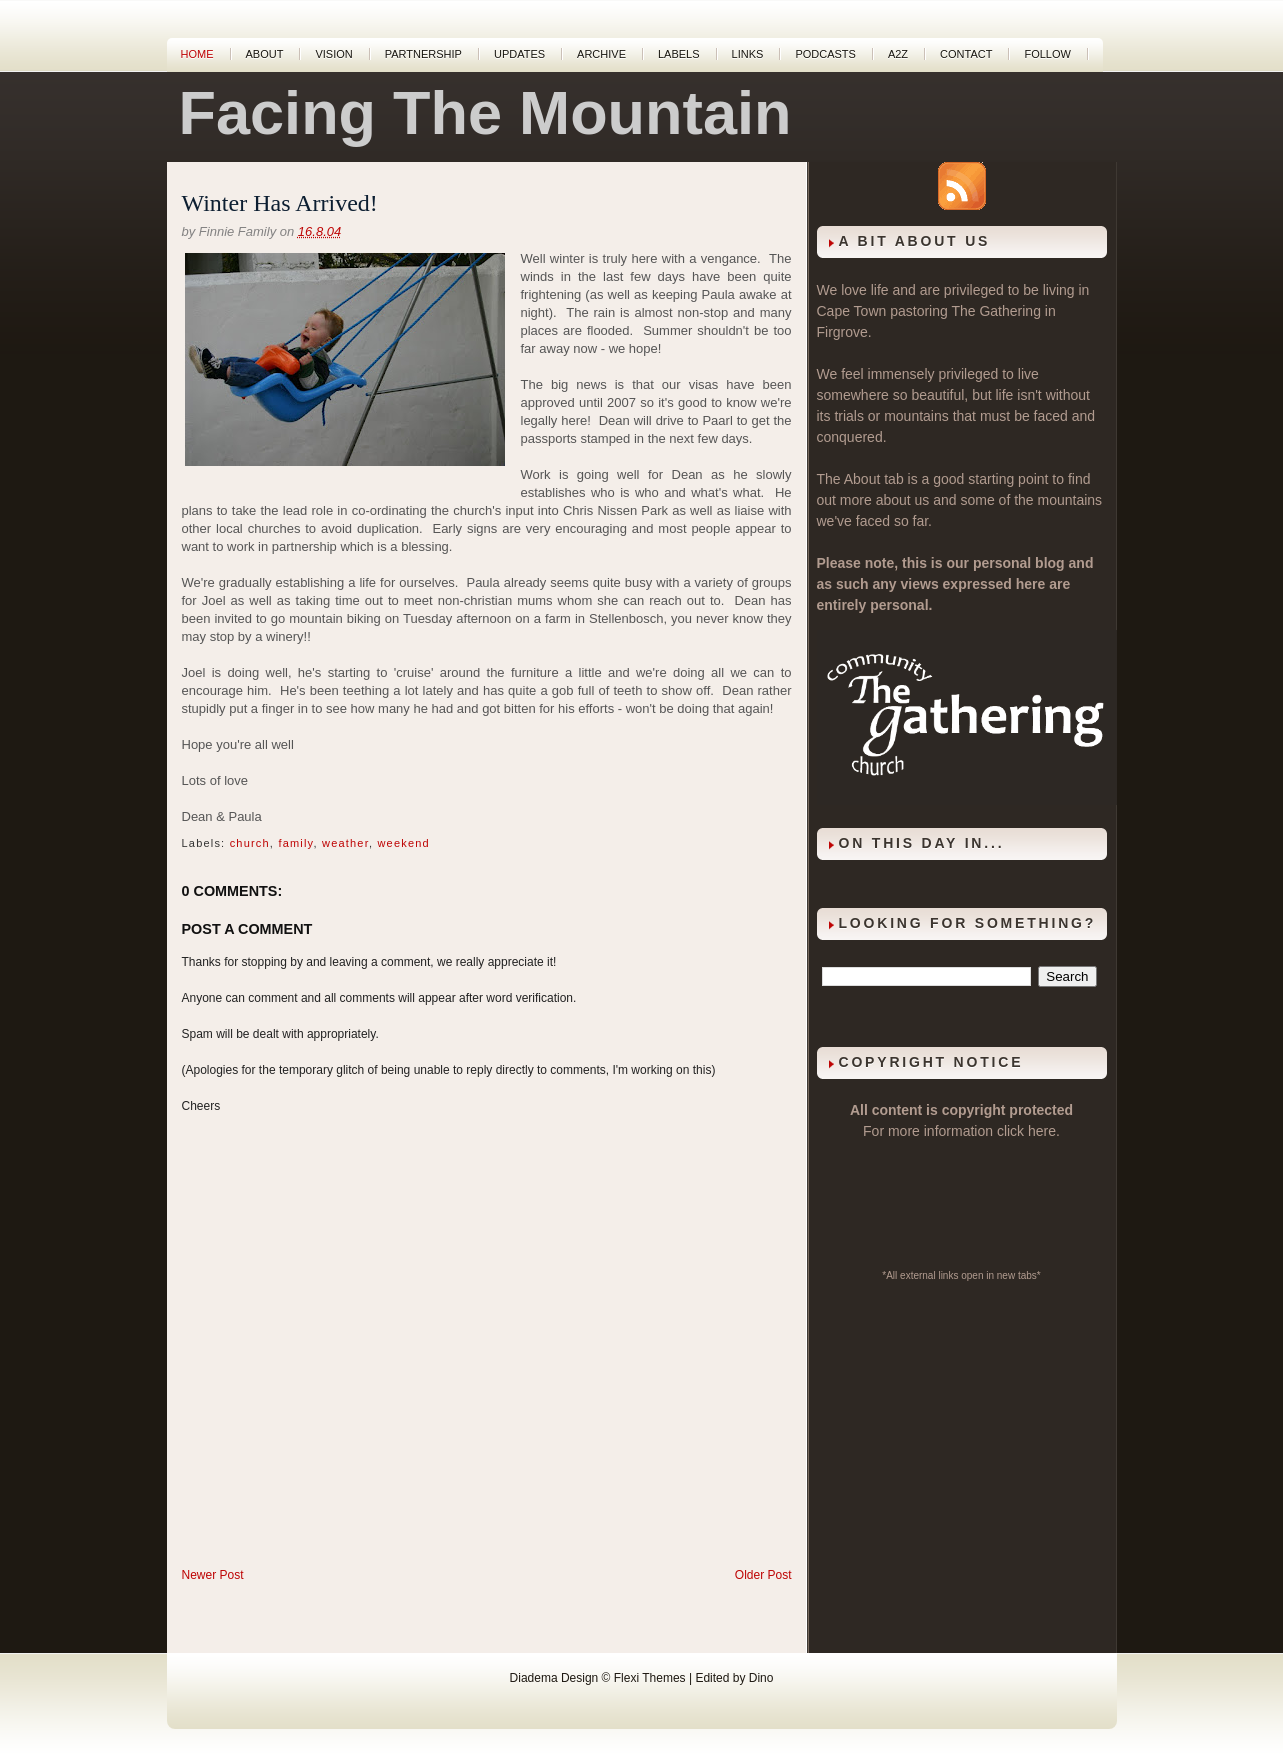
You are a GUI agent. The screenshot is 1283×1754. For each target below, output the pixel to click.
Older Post (763, 1575)
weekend (403, 843)
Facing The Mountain (485, 113)
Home (197, 54)
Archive (601, 54)
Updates (519, 54)
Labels (679, 54)
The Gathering (996, 311)
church (250, 843)
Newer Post (213, 1575)
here (1042, 1131)
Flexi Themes (650, 1678)
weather (345, 843)
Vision (333, 54)
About (265, 54)
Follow (1047, 54)
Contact (966, 54)
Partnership (423, 54)
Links (748, 54)
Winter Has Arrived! (280, 203)
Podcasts (825, 54)
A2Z (898, 54)
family (295, 843)
